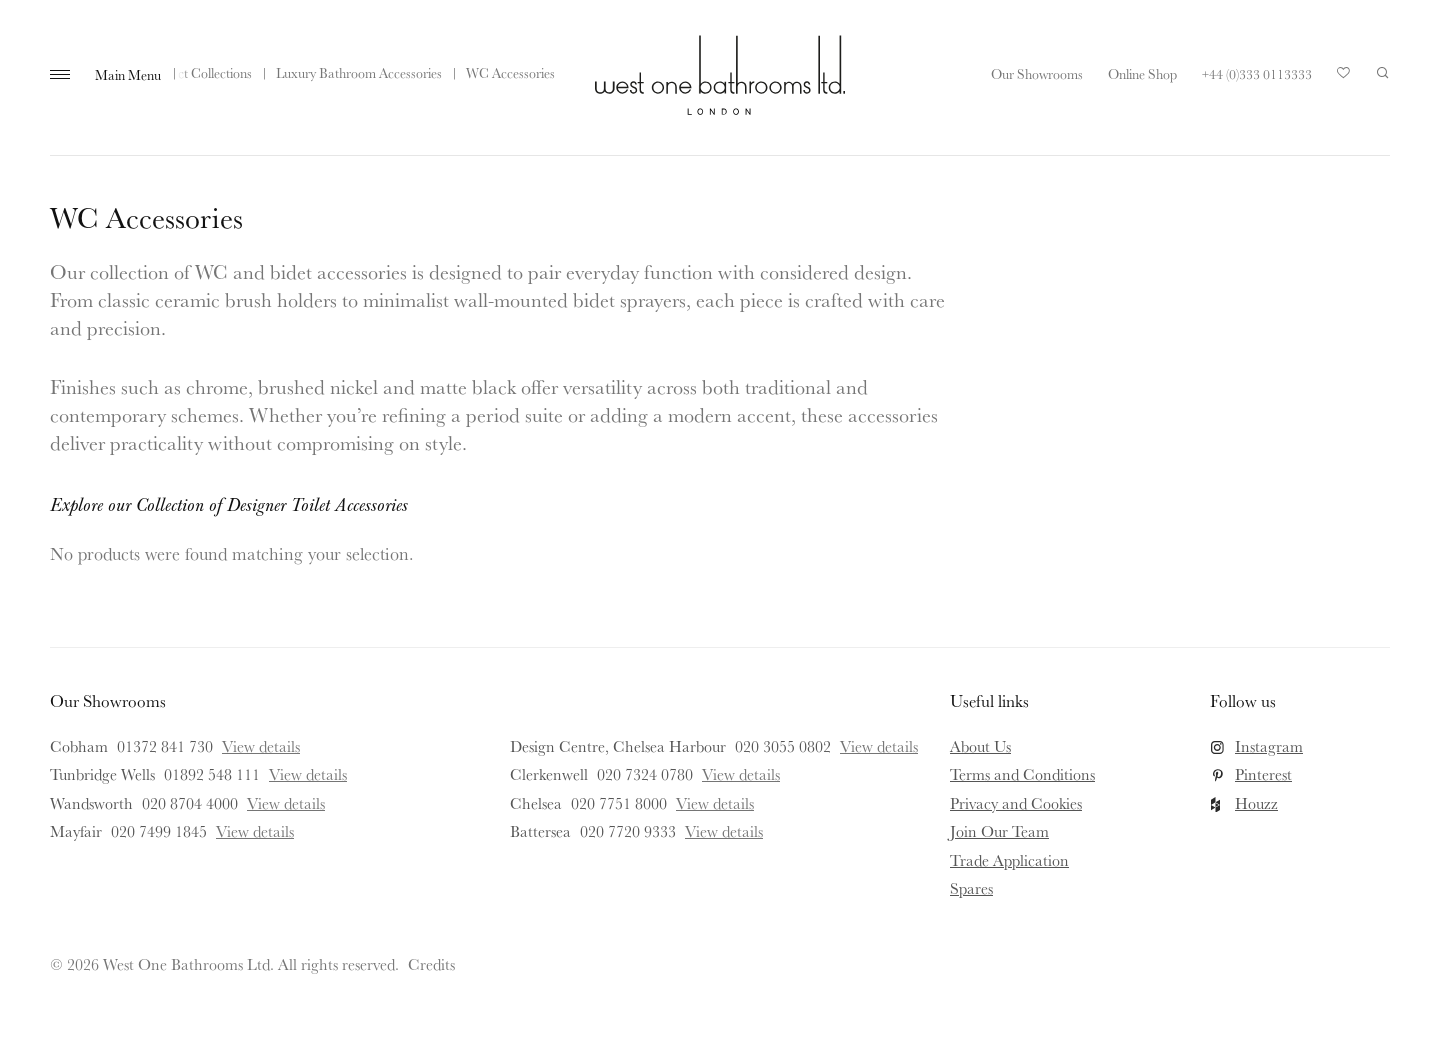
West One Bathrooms (720, 75)
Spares (971, 888)
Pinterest (1263, 774)
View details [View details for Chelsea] (715, 803)
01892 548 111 (212, 774)
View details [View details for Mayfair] (255, 831)
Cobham (79, 746)
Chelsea (536, 803)
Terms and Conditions (1022, 774)
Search (1383, 73)
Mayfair (76, 831)
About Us (980, 746)
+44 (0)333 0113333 (1257, 74)
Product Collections (198, 73)
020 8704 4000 (190, 803)
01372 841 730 (165, 746)
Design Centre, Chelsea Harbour (618, 746)
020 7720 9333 (628, 831)
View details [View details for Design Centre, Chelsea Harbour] (879, 746)
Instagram (1269, 746)
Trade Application (1009, 860)
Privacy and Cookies (1016, 803)
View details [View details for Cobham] (261, 746)
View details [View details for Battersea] (724, 831)
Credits (431, 964)
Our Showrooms (1037, 74)
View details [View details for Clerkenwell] (741, 774)
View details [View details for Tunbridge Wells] (308, 774)
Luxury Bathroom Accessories (359, 73)
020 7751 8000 (619, 803)
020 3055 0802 (783, 746)
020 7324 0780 (645, 774)
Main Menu (128, 75)
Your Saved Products (1344, 78)
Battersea (540, 831)
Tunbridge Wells (102, 774)
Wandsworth (91, 803)
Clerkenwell (549, 774)
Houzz (1256, 803)
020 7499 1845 (159, 831)
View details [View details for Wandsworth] (286, 803)
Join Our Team (999, 831)
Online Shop (1142, 74)
